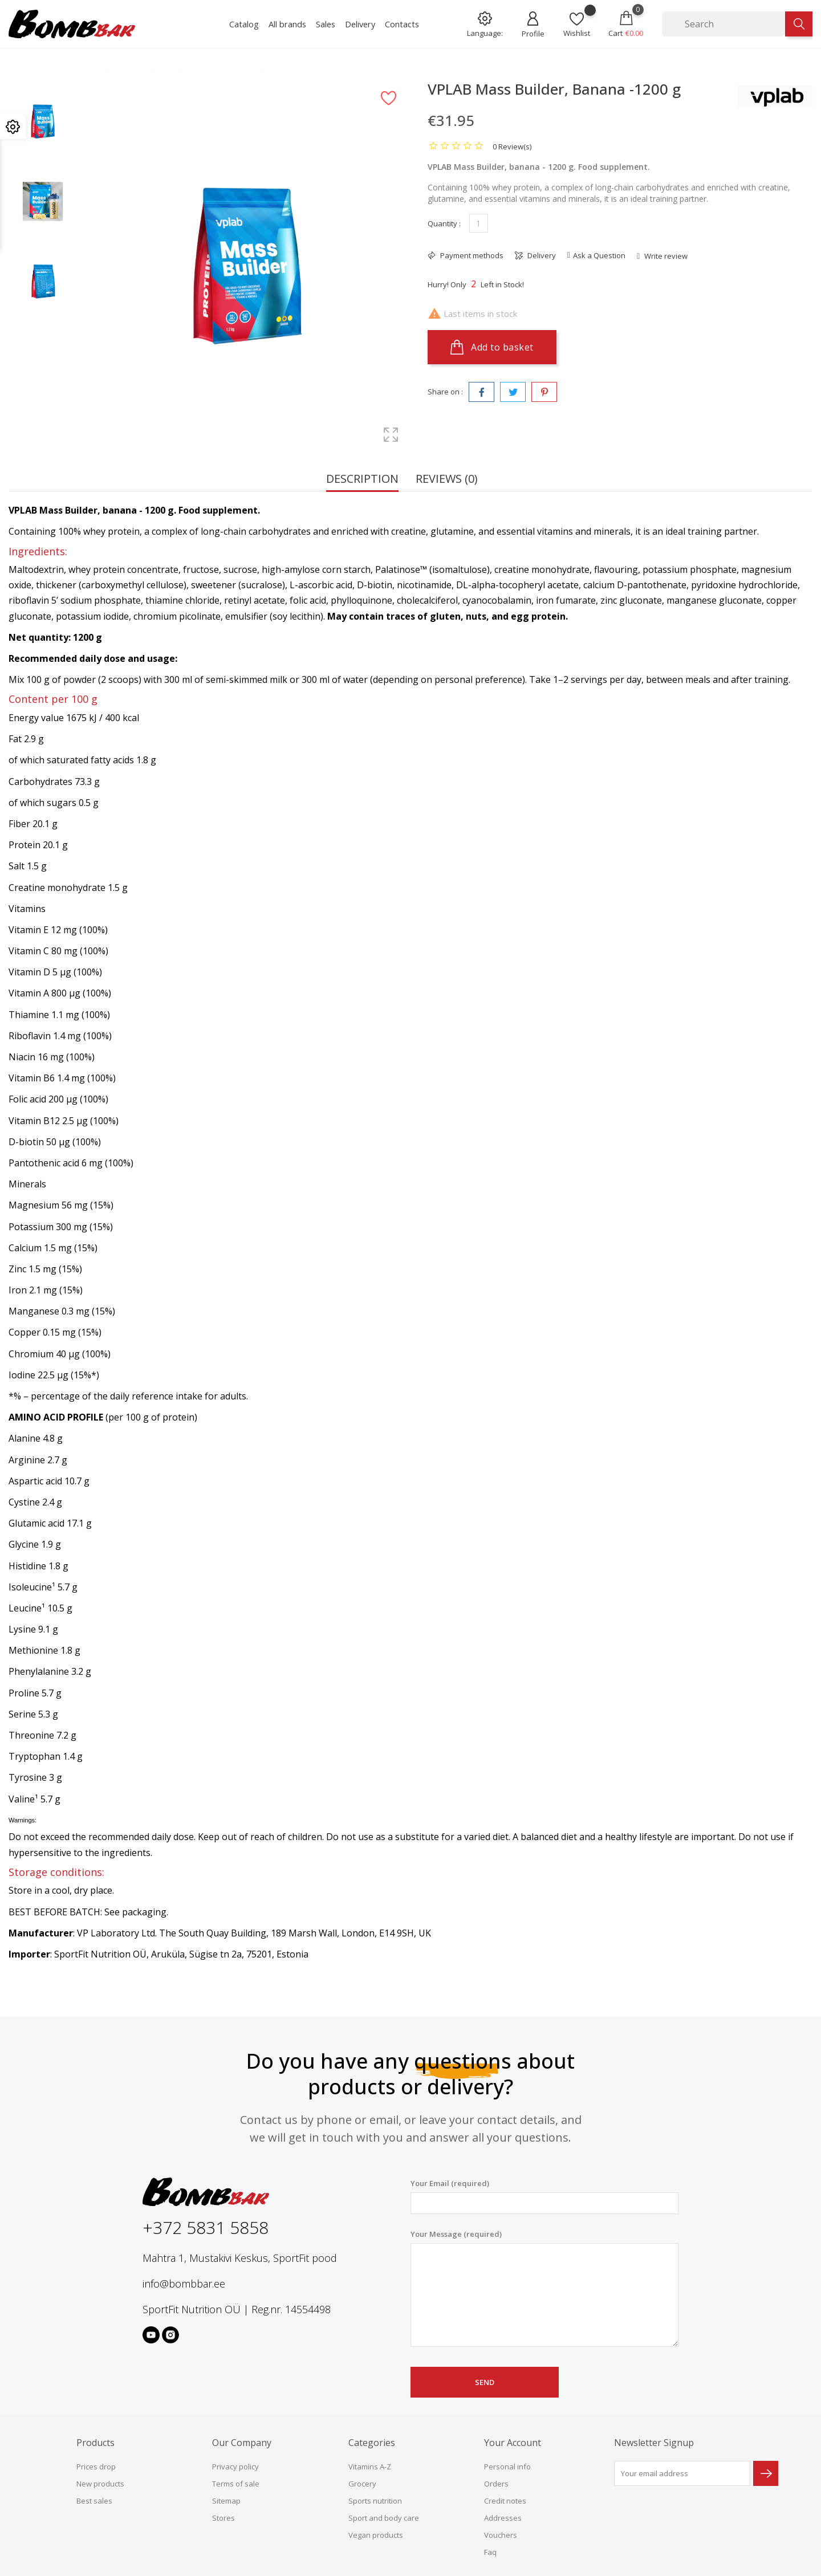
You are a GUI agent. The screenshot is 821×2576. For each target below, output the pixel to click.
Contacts (402, 24)
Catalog (244, 24)
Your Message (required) (544, 2288)
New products (100, 2484)
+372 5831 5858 (206, 2227)
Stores (223, 2518)
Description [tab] (362, 479)
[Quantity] (478, 223)
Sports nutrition (375, 2501)
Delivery (360, 24)
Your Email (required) (544, 2196)
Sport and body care (383, 2518)
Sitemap (226, 2501)
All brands (287, 24)
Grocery (362, 2484)
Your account (512, 2442)
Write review (665, 256)
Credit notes (505, 2501)
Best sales (94, 2501)
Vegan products (375, 2535)
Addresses (503, 2518)
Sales (325, 24)
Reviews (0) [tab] (447, 479)
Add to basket (492, 347)
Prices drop (96, 2466)
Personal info (507, 2466)
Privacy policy (235, 2466)
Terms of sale (235, 2484)
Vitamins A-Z (369, 2466)
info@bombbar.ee (184, 2283)
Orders (496, 2484)
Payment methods (470, 255)
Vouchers (500, 2535)
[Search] (723, 23)
